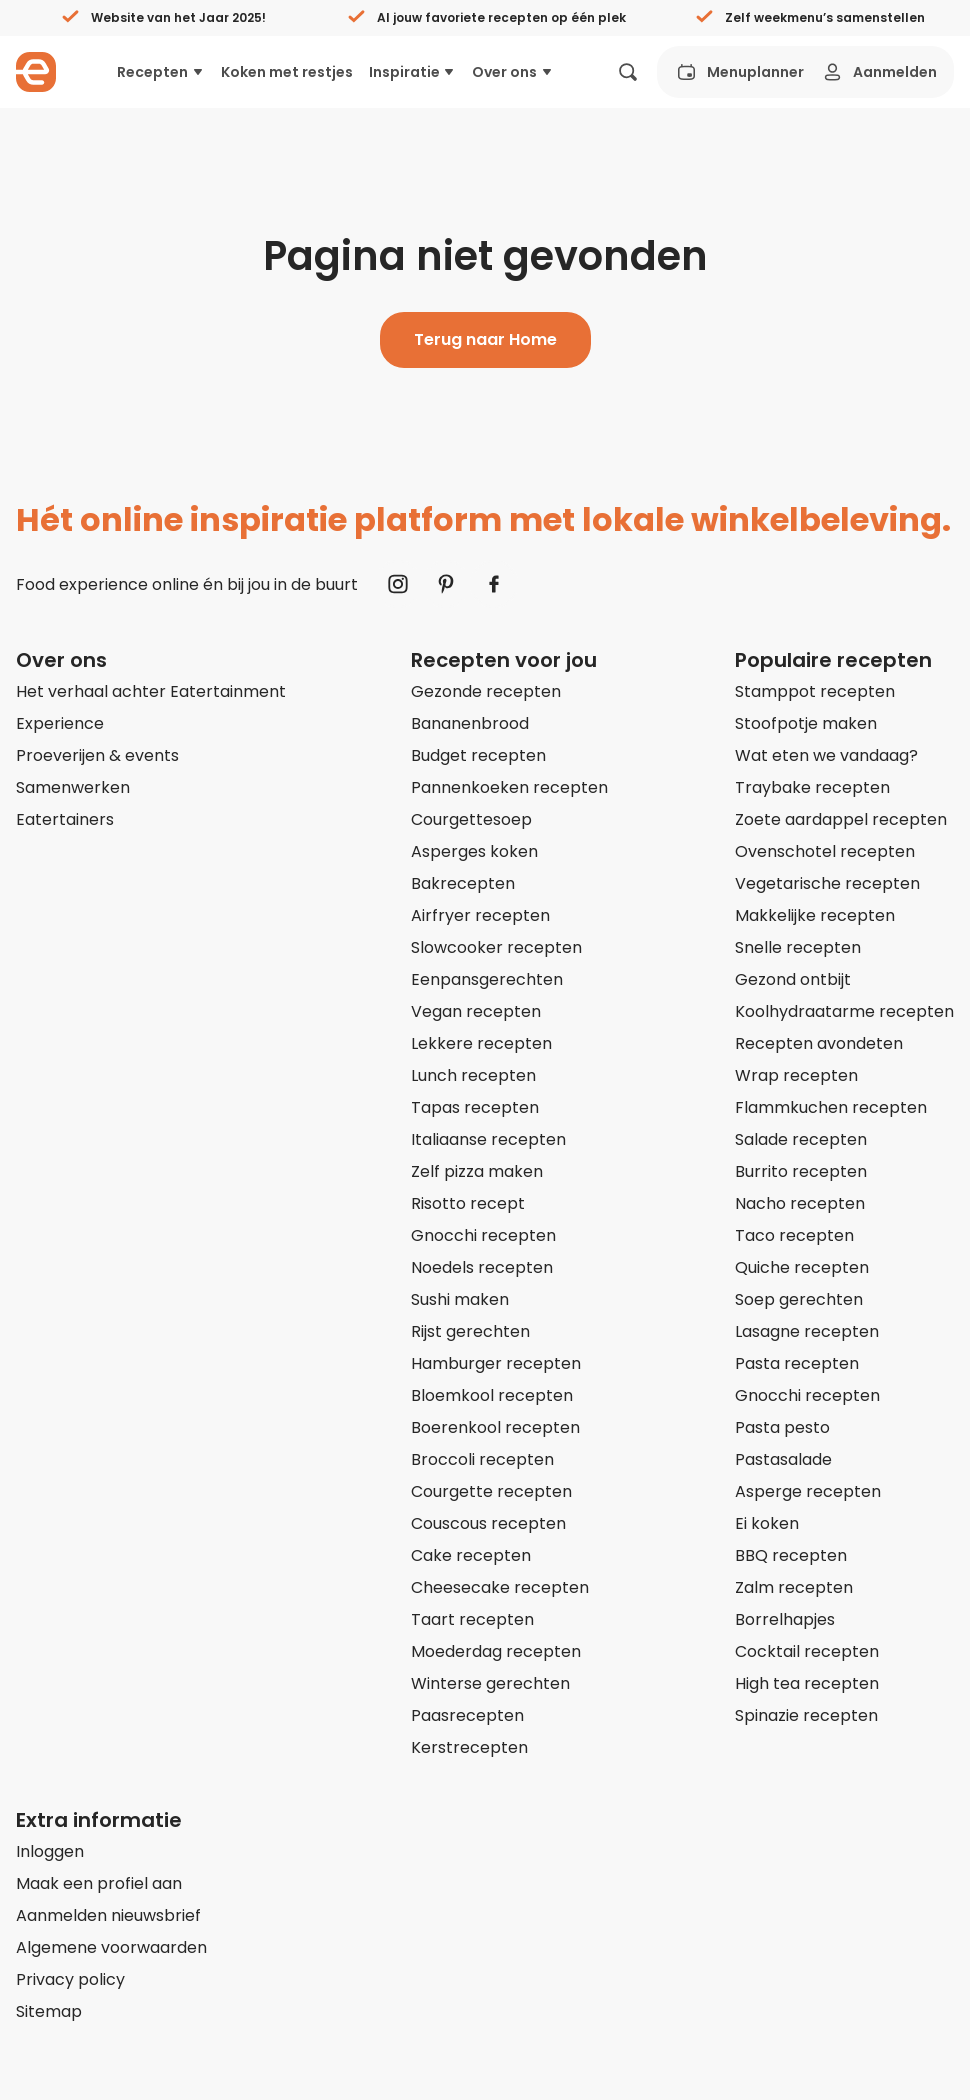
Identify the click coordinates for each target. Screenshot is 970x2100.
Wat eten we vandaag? (826, 755)
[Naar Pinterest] (446, 584)
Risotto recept (468, 1203)
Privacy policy (70, 1979)
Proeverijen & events (97, 755)
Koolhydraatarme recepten (844, 1011)
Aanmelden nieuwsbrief (108, 1915)
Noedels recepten (482, 1267)
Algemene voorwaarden (111, 1947)
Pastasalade (783, 1459)
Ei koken (767, 1523)
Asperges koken (474, 851)
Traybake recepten (812, 787)
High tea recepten (807, 1683)
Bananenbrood (470, 723)
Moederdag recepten (496, 1651)
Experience (60, 723)
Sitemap (49, 2011)
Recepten (161, 72)
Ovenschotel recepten (825, 851)
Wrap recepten (796, 1075)
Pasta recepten (797, 1363)
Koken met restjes (287, 72)
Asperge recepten (808, 1491)
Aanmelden (878, 72)
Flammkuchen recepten (831, 1107)
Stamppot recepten (815, 691)
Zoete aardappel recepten (841, 819)
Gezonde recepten (486, 691)
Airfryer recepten (480, 915)
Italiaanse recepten (488, 1139)
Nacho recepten (800, 1203)
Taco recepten (794, 1235)
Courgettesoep (471, 819)
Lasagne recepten (807, 1331)
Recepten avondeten (819, 1043)
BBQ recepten (791, 1555)
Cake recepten (471, 1555)
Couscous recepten (488, 1523)
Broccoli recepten (482, 1459)
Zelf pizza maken (477, 1171)
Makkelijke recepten (815, 915)
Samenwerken (73, 787)
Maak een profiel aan (99, 1883)
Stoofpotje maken (806, 723)
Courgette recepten (491, 1491)
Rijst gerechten (470, 1331)
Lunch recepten (473, 1075)
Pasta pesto (782, 1427)
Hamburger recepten (496, 1363)
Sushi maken (460, 1299)
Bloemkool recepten (492, 1395)
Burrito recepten (801, 1171)
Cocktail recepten (807, 1651)
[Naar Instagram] (398, 584)
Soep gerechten (799, 1299)
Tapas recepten (475, 1107)
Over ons (513, 72)
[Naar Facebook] (494, 584)
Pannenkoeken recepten (509, 787)
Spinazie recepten (806, 1715)
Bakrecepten (463, 883)
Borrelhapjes (785, 1619)
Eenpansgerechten (487, 979)
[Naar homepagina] (36, 72)
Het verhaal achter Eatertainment (151, 691)
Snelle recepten (798, 947)
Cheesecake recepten (500, 1587)
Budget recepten (478, 755)
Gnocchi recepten (483, 1235)
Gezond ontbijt (793, 979)
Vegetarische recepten (827, 883)
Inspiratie (413, 72)
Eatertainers (65, 819)
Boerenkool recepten (495, 1427)
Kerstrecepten (469, 1747)
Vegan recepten (476, 1011)
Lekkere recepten (481, 1043)
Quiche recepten (802, 1267)
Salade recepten (801, 1139)
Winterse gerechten (490, 1683)
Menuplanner (739, 72)
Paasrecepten (467, 1715)
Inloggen (50, 1851)
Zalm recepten (794, 1587)
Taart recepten (472, 1619)
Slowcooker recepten (496, 947)
